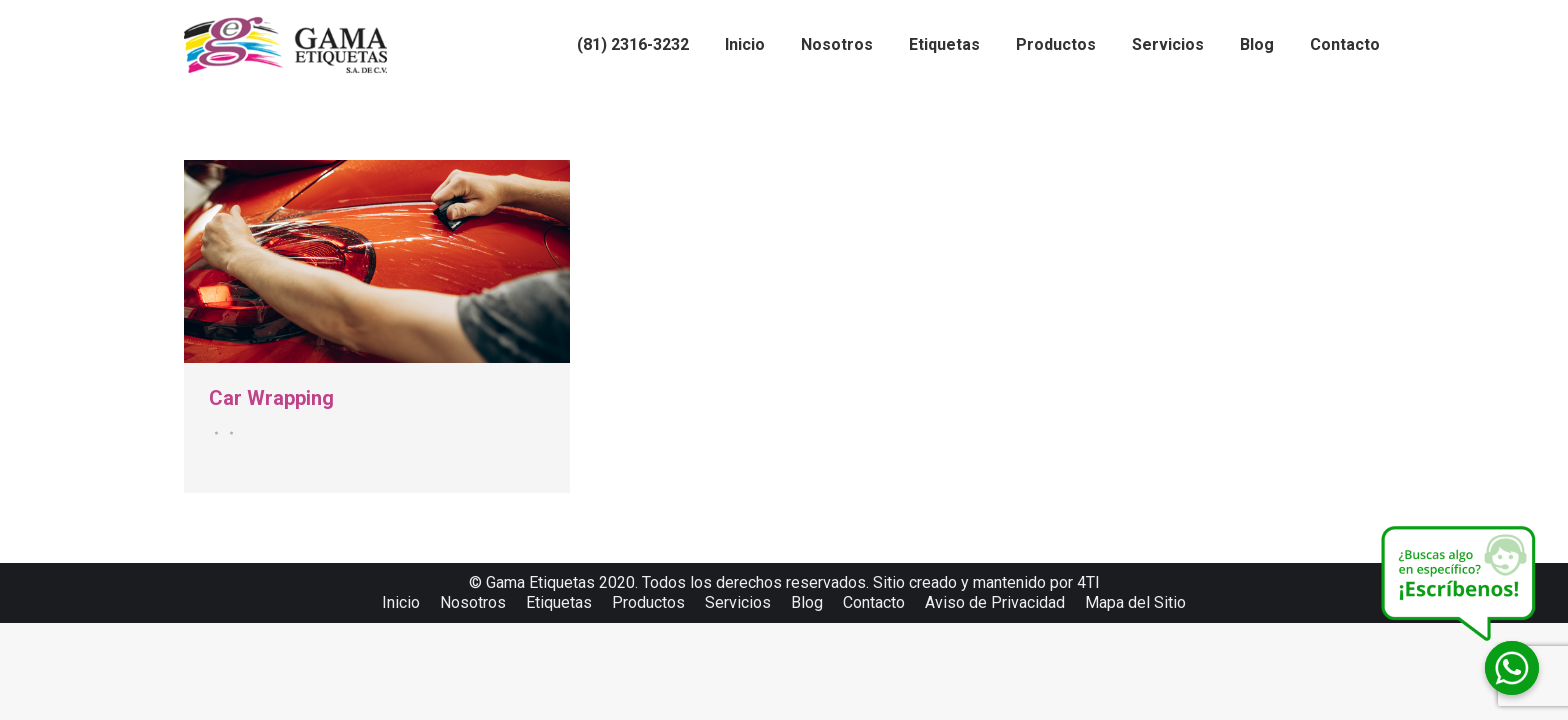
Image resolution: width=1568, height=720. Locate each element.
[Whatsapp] (1512, 668)
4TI (1088, 582)
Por (228, 433)
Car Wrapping (271, 398)
